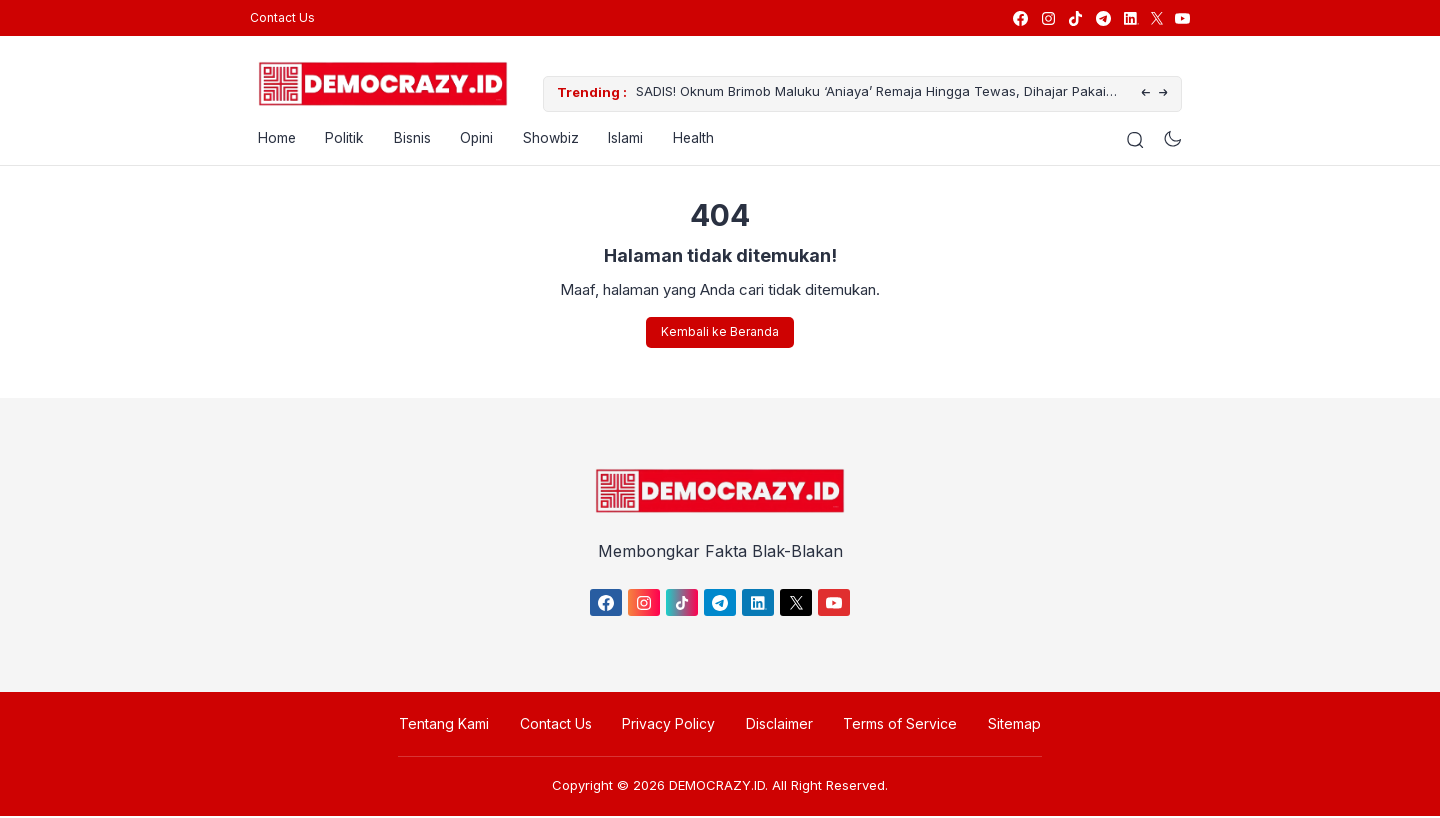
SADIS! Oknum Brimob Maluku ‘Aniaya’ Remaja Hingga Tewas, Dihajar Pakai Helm (863, 94)
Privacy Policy (669, 725)
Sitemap (1010, 725)
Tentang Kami (448, 725)
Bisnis (406, 139)
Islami (623, 139)
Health (692, 139)
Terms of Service (898, 725)
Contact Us (282, 17)
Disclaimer (778, 725)
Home (269, 139)
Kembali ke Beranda (720, 333)
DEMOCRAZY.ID (717, 787)
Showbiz (547, 139)
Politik (338, 139)
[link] (1019, 18)
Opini (472, 139)
